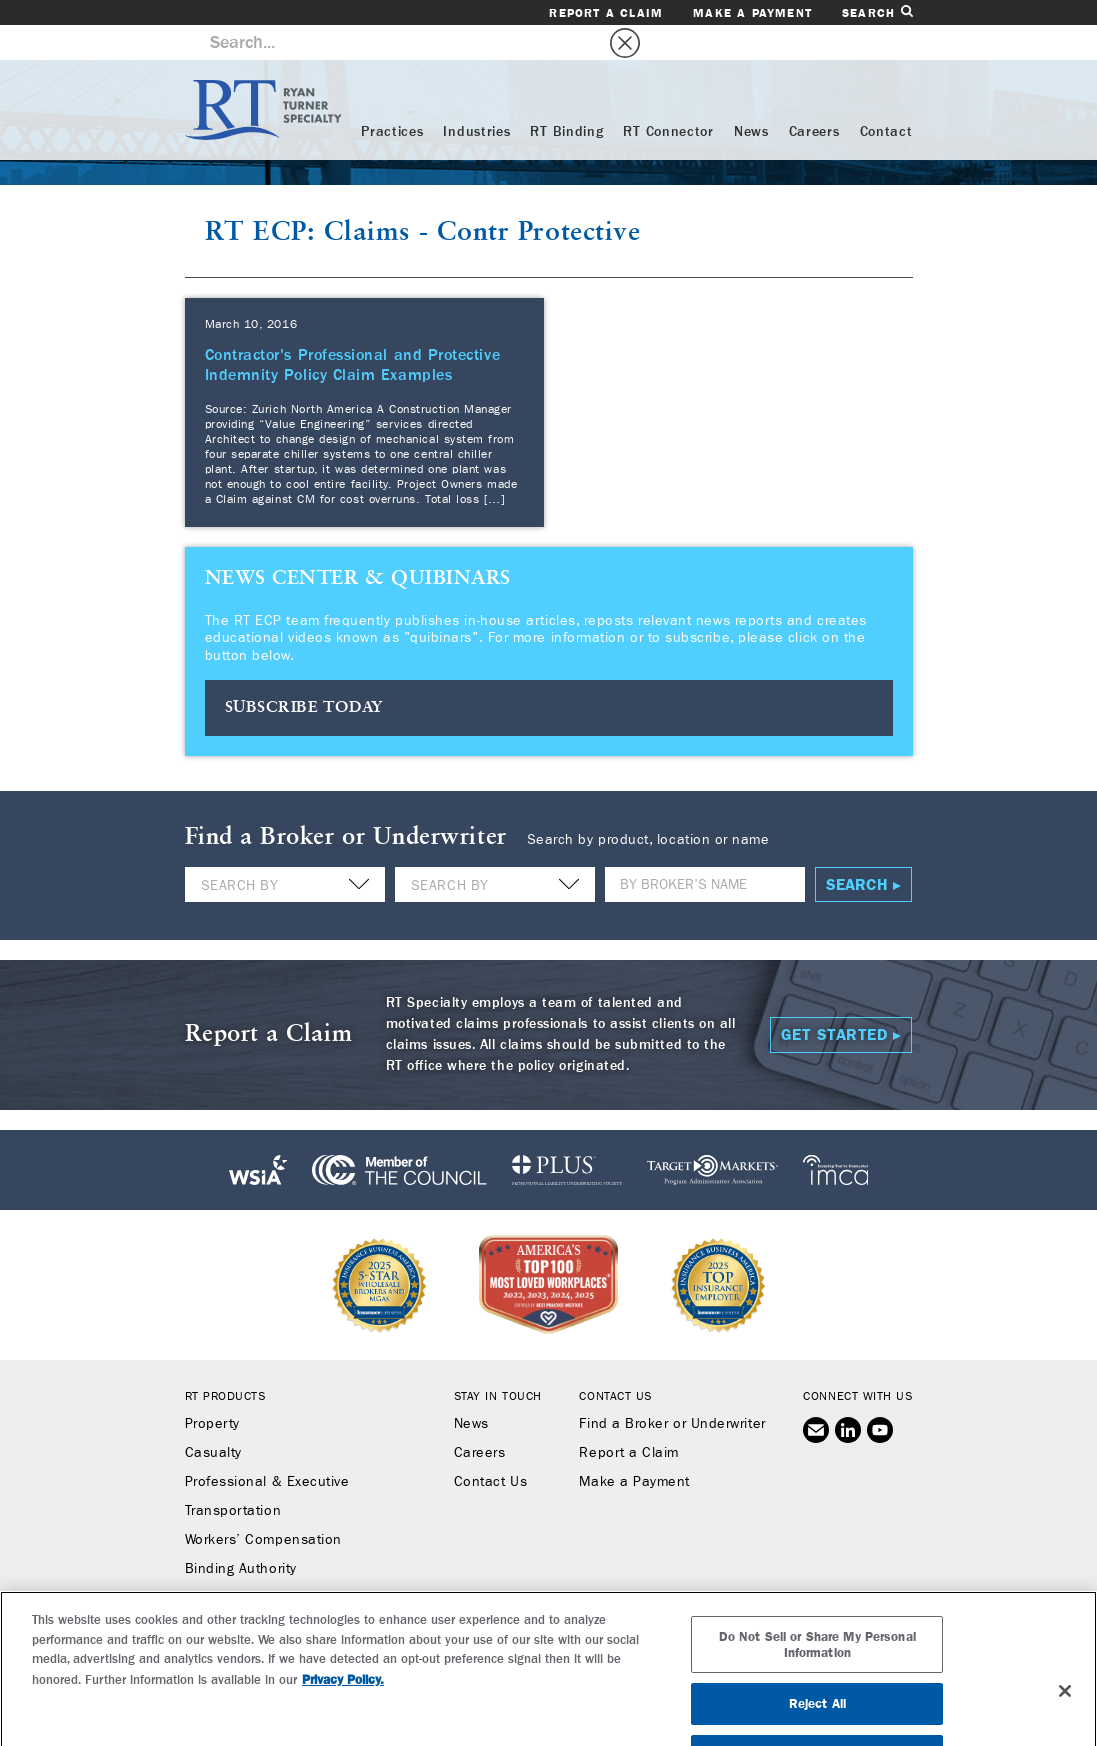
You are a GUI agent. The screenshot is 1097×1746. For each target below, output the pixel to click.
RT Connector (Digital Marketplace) (300, 1563)
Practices (392, 97)
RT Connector (668, 97)
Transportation (233, 1476)
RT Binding (566, 97)
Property (212, 1389)
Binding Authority (241, 1534)
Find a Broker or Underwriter (672, 1389)
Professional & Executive (267, 1447)
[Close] (1065, 1714)
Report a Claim (606, 13)
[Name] (705, 849)
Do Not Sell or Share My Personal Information (817, 1667)
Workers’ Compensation (263, 1505)
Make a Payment (752, 13)
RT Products (225, 1361)
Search (877, 12)
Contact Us (490, 1447)
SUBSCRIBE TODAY (304, 673)
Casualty (213, 1418)
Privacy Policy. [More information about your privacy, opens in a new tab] (343, 1701)
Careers (814, 97)
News (751, 97)
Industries (476, 97)
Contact (886, 97)
